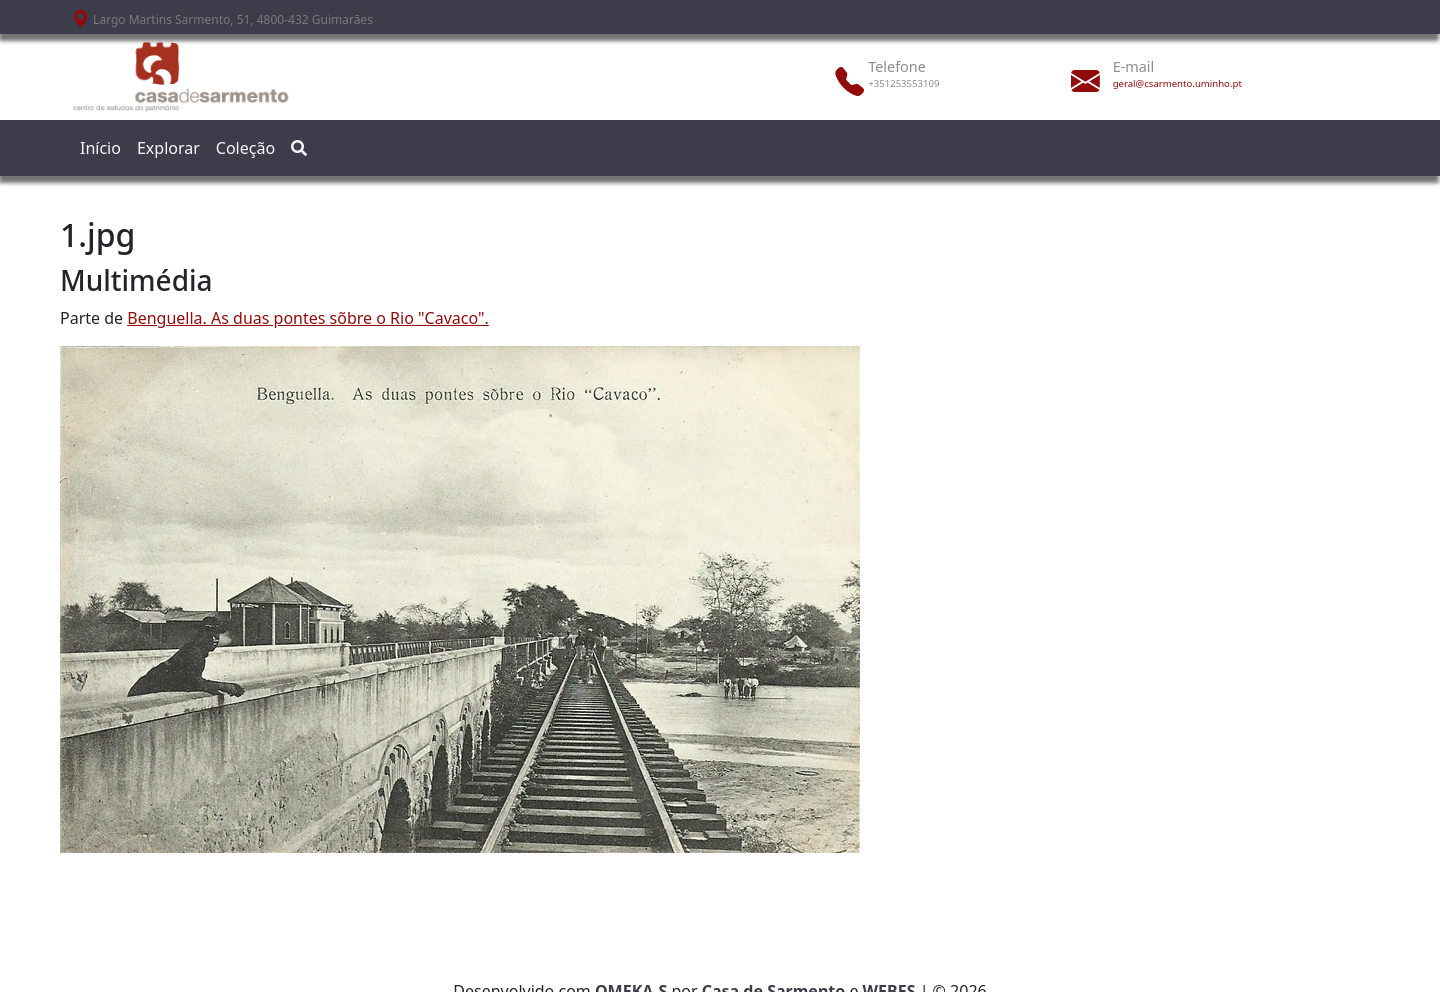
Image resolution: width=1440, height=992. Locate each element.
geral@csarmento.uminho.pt (1177, 83)
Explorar (168, 148)
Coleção (245, 148)
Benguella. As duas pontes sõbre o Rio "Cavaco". (308, 318)
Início (100, 148)
